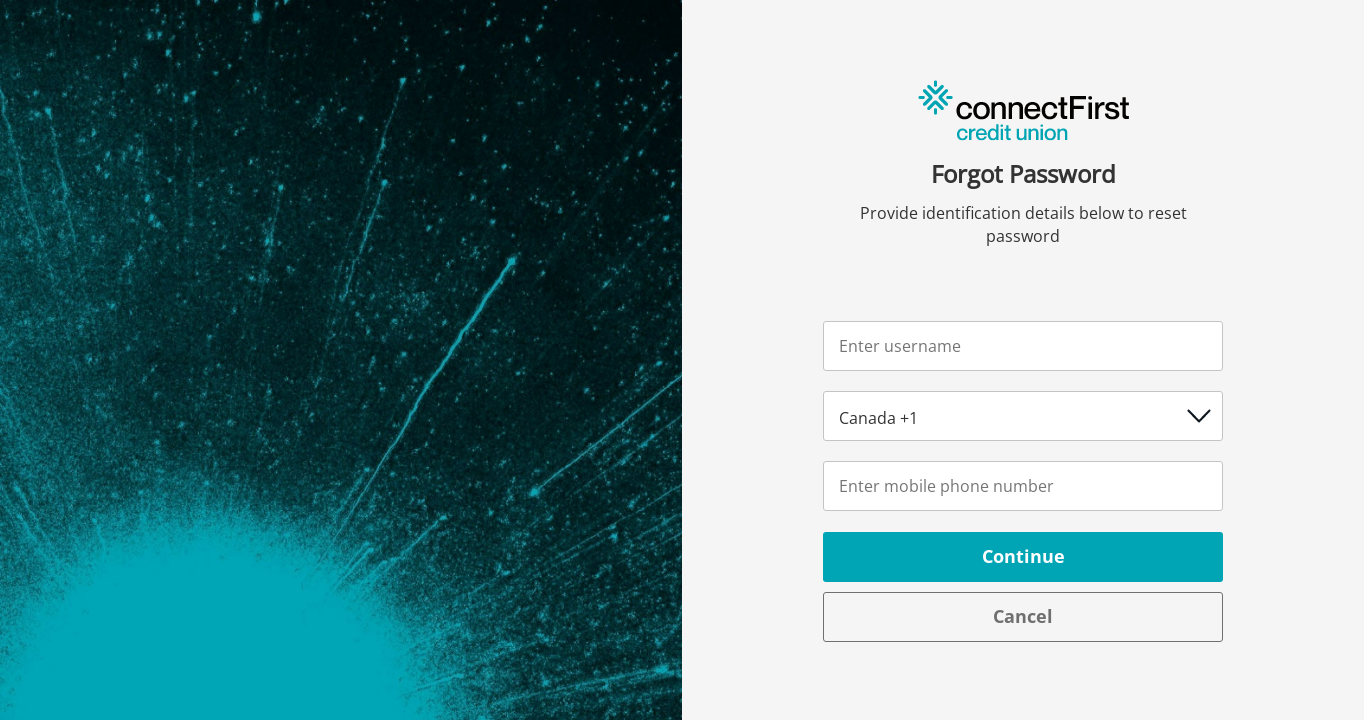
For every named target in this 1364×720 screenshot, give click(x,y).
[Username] (1023, 346)
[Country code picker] (1023, 416)
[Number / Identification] (1023, 486)
